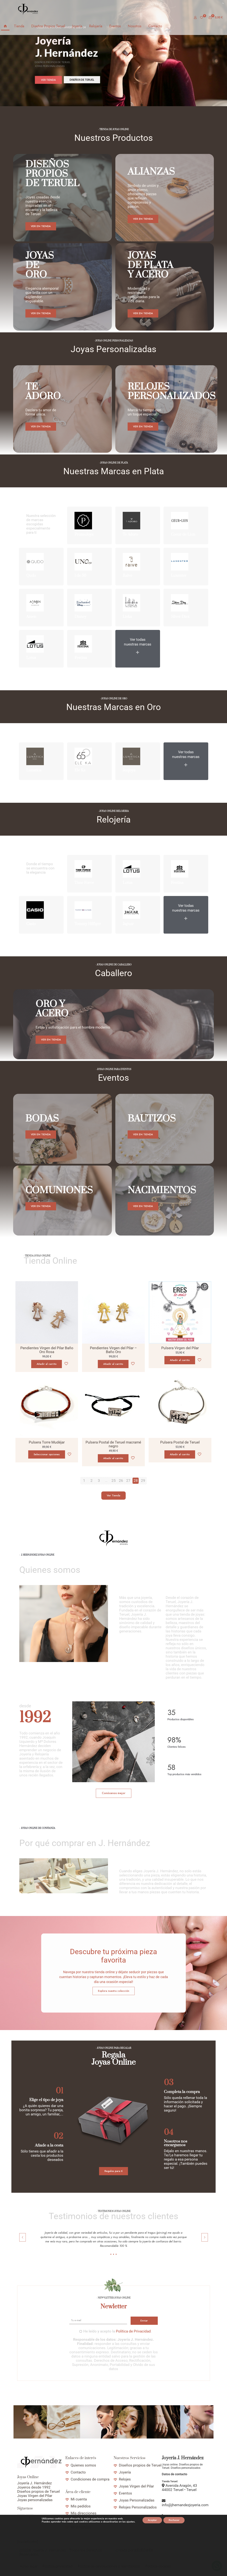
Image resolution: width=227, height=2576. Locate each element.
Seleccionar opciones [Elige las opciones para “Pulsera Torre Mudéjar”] (47, 1454)
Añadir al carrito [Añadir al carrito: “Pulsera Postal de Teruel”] (180, 1454)
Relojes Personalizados (138, 2507)
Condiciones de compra (90, 2479)
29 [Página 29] (143, 1480)
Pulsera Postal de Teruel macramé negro (113, 1444)
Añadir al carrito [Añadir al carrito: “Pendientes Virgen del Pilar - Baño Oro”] (113, 1364)
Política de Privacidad (133, 2331)
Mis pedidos (81, 2506)
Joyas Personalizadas (136, 2500)
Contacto (78, 2472)
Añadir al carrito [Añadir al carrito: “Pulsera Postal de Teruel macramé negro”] (113, 1458)
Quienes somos (83, 2465)
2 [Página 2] (91, 1480)
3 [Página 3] (99, 1480)
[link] (83, 520)
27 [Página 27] (128, 1480)
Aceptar (153, 2520)
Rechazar (175, 2520)
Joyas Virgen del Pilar (136, 2486)
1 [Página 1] (84, 1480)
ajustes (131, 2521)
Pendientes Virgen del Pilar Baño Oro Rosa (46, 1350)
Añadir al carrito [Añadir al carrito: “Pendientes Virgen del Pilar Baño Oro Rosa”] (46, 1364)
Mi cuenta (79, 2499)
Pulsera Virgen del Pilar (180, 1348)
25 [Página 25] (113, 1480)
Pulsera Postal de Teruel (180, 1442)
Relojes (125, 2479)
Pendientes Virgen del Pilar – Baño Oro (113, 1350)
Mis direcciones (83, 2513)
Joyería (125, 2472)
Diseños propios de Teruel (140, 2465)
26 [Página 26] (121, 1480)
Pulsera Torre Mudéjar (47, 1442)
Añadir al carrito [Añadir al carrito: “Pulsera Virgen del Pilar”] (180, 1360)
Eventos (125, 2493)
